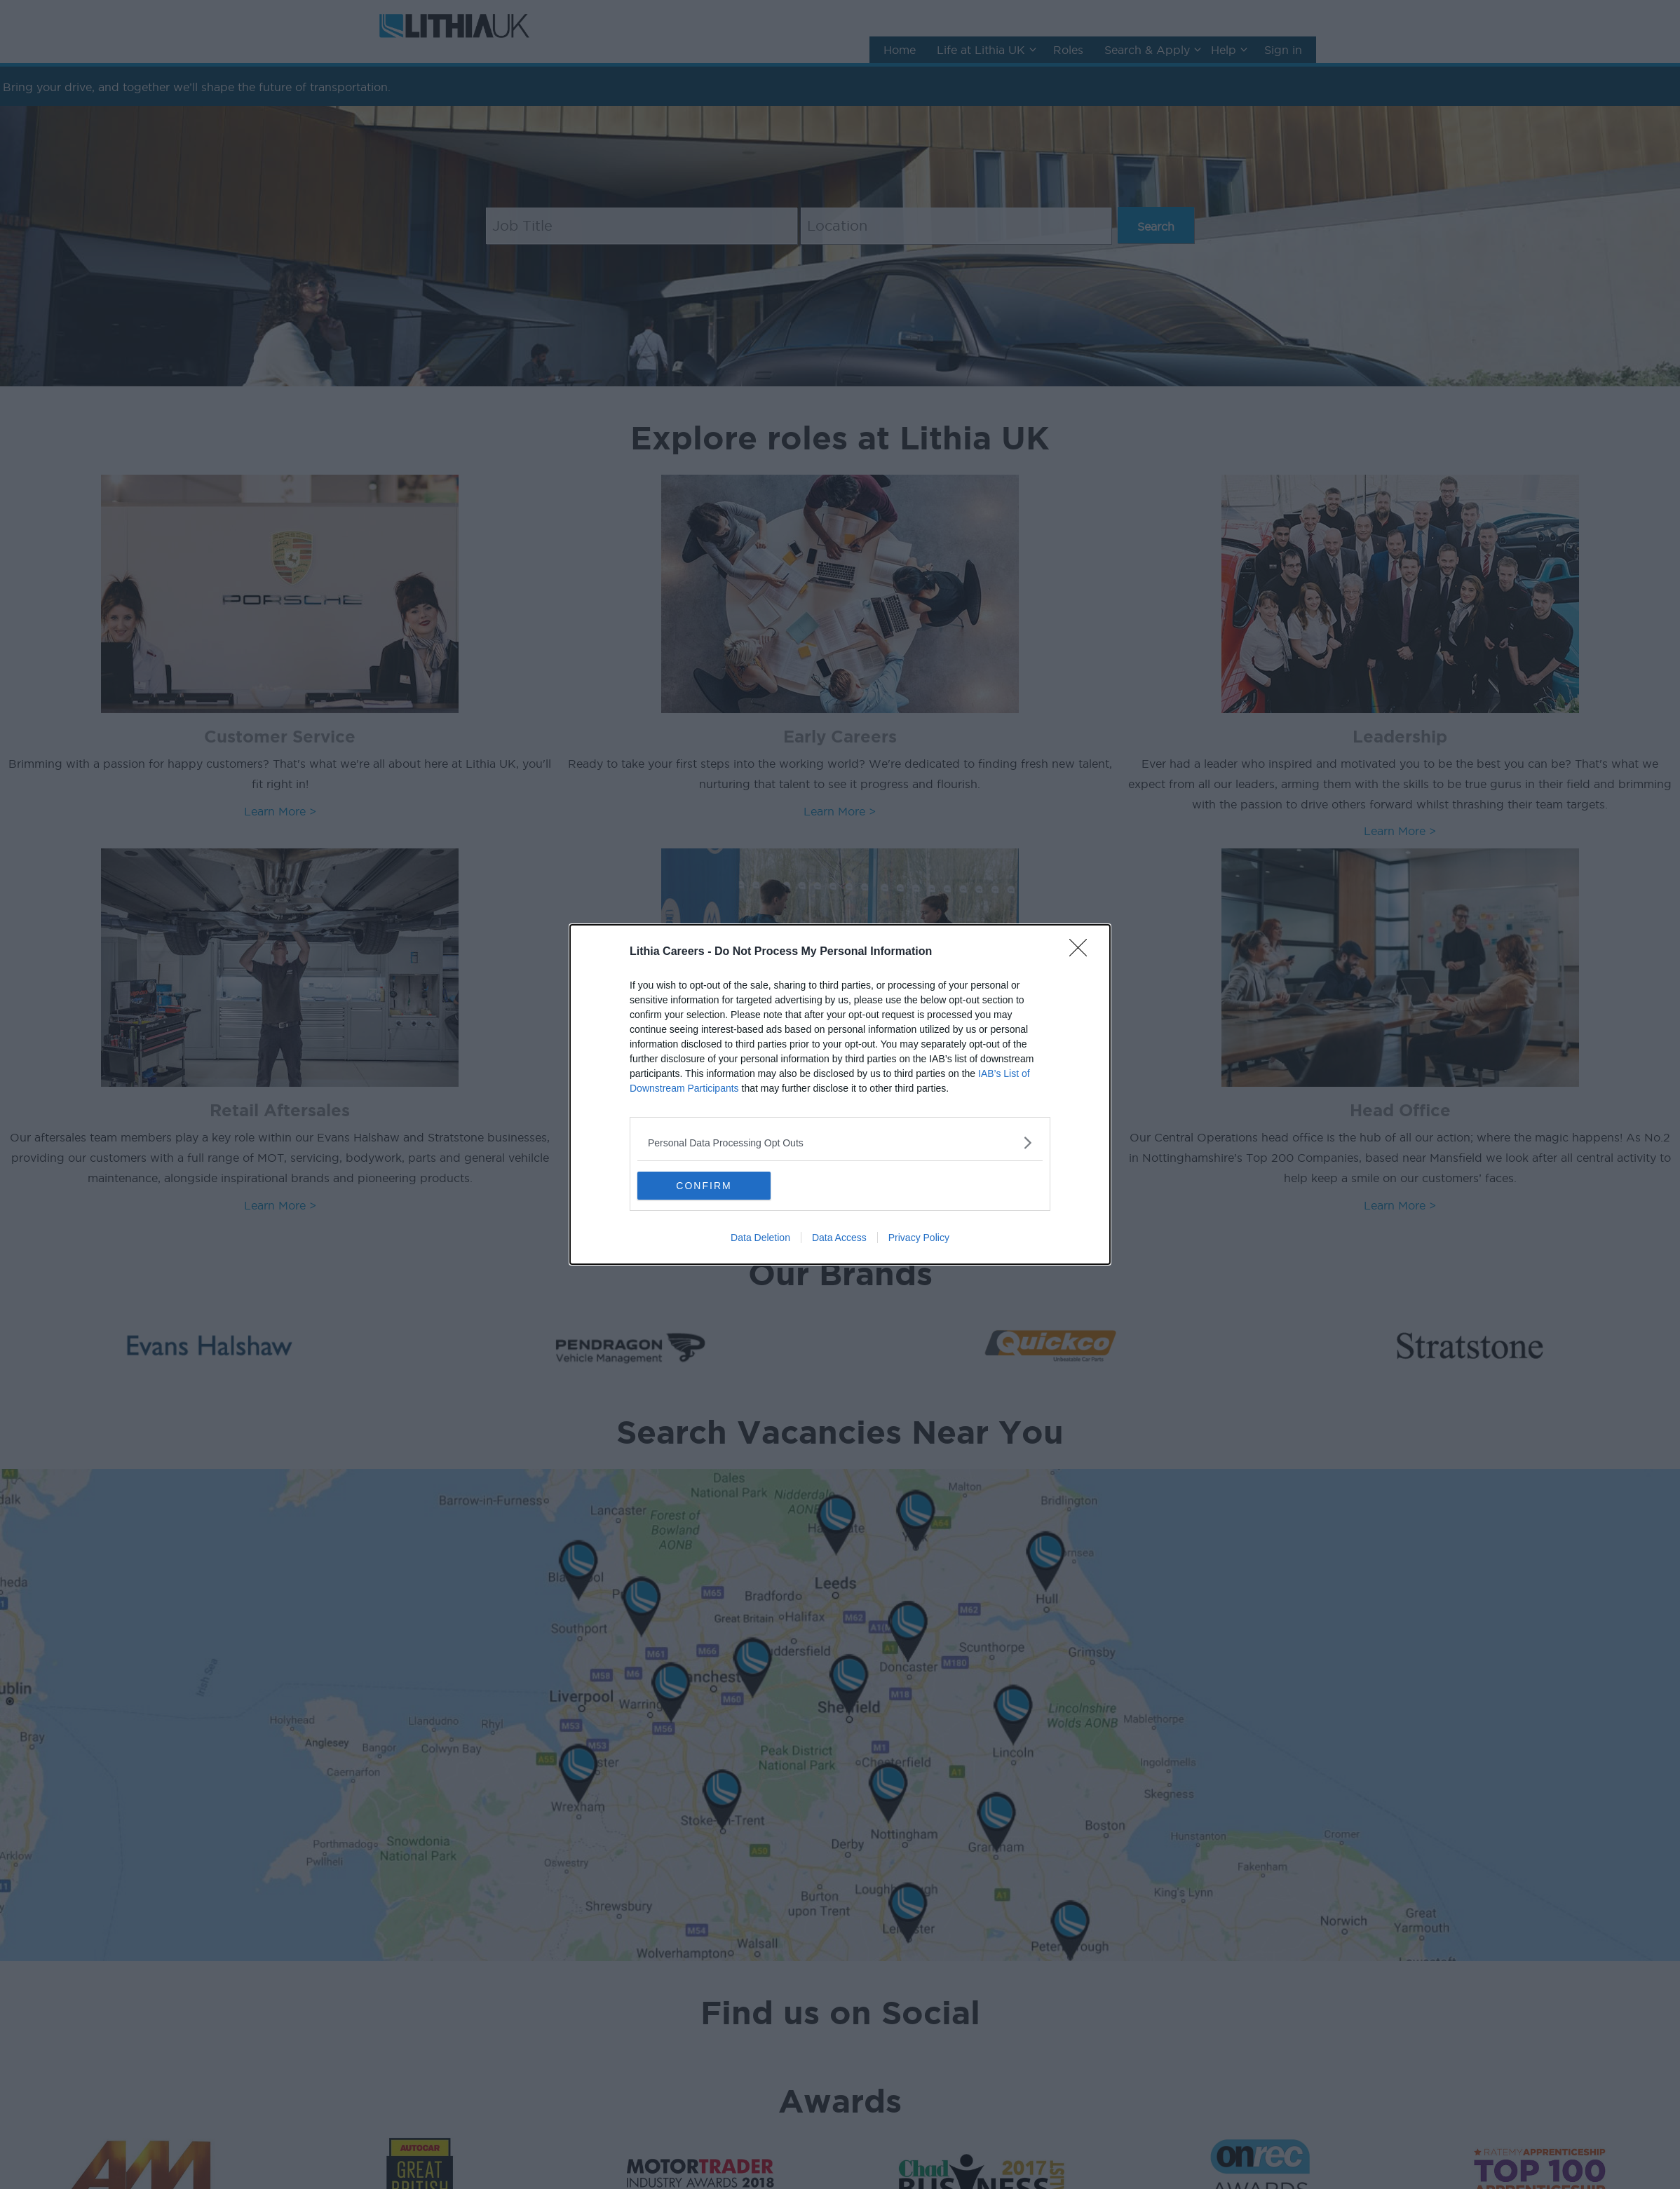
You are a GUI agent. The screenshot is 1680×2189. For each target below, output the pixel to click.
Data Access (839, 1237)
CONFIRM (703, 1185)
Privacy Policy (918, 1237)
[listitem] (840, 1142)
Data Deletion (760, 1237)
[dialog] (840, 1094)
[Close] (1082, 952)
